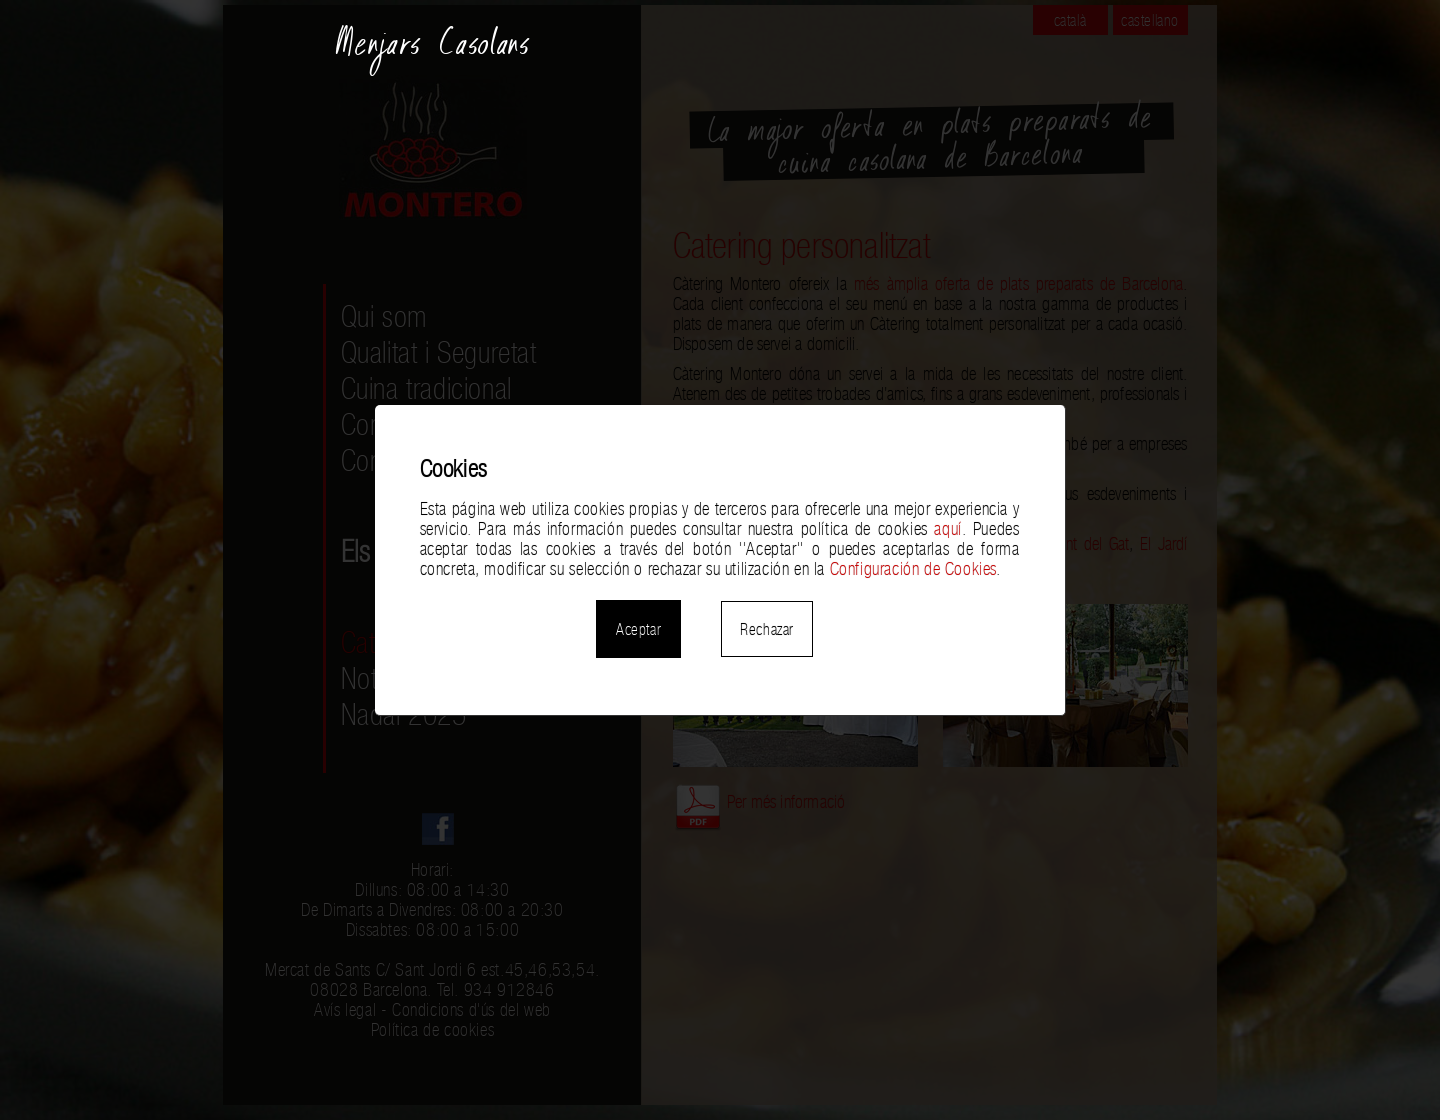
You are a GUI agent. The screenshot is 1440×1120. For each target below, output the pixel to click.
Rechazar (767, 629)
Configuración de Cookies (913, 569)
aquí (947, 529)
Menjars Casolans (433, 52)
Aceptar (638, 629)
